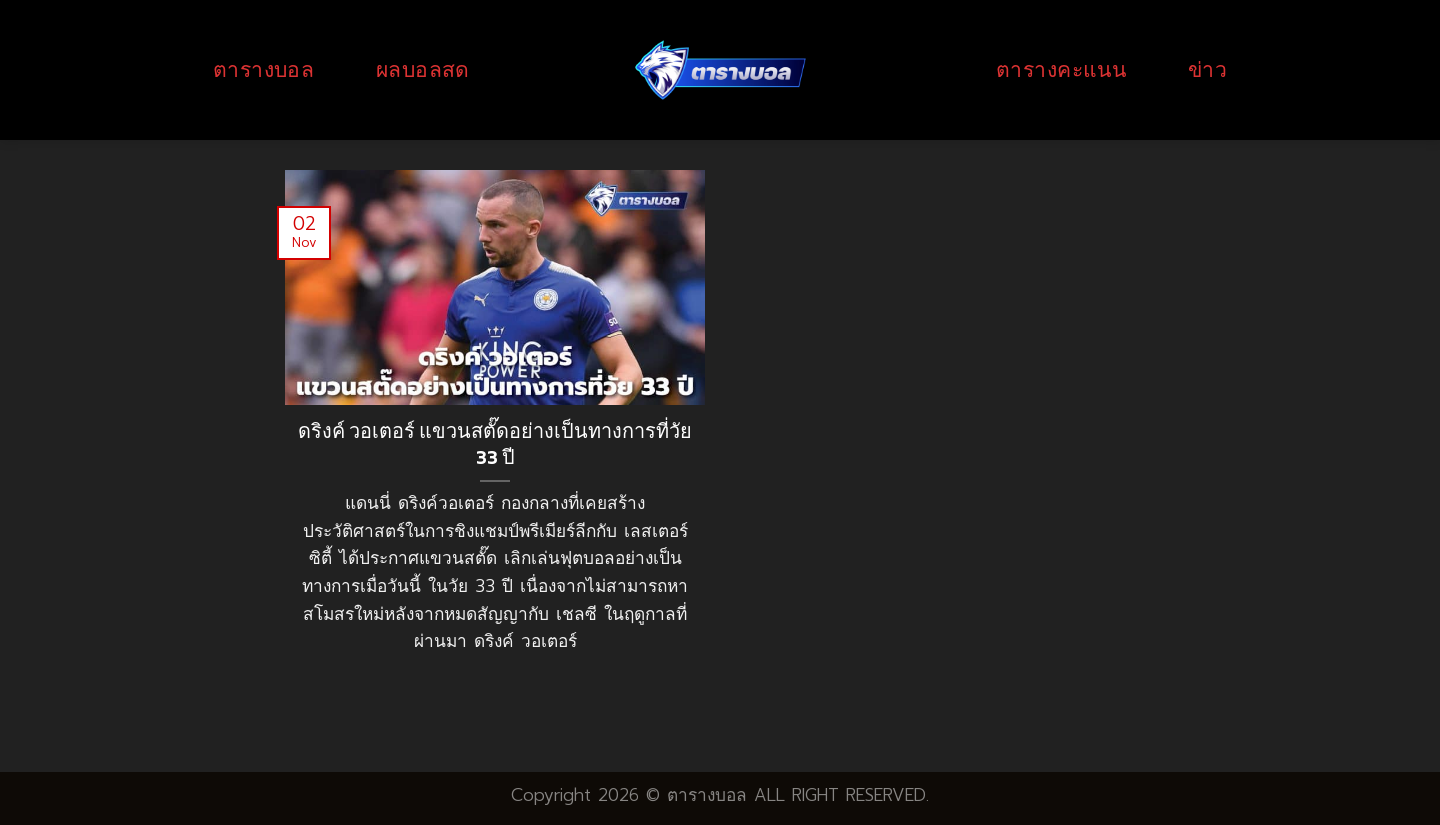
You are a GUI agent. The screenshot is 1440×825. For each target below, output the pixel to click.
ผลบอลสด (423, 69)
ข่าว (1207, 69)
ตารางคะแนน (1061, 69)
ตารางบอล (263, 69)
